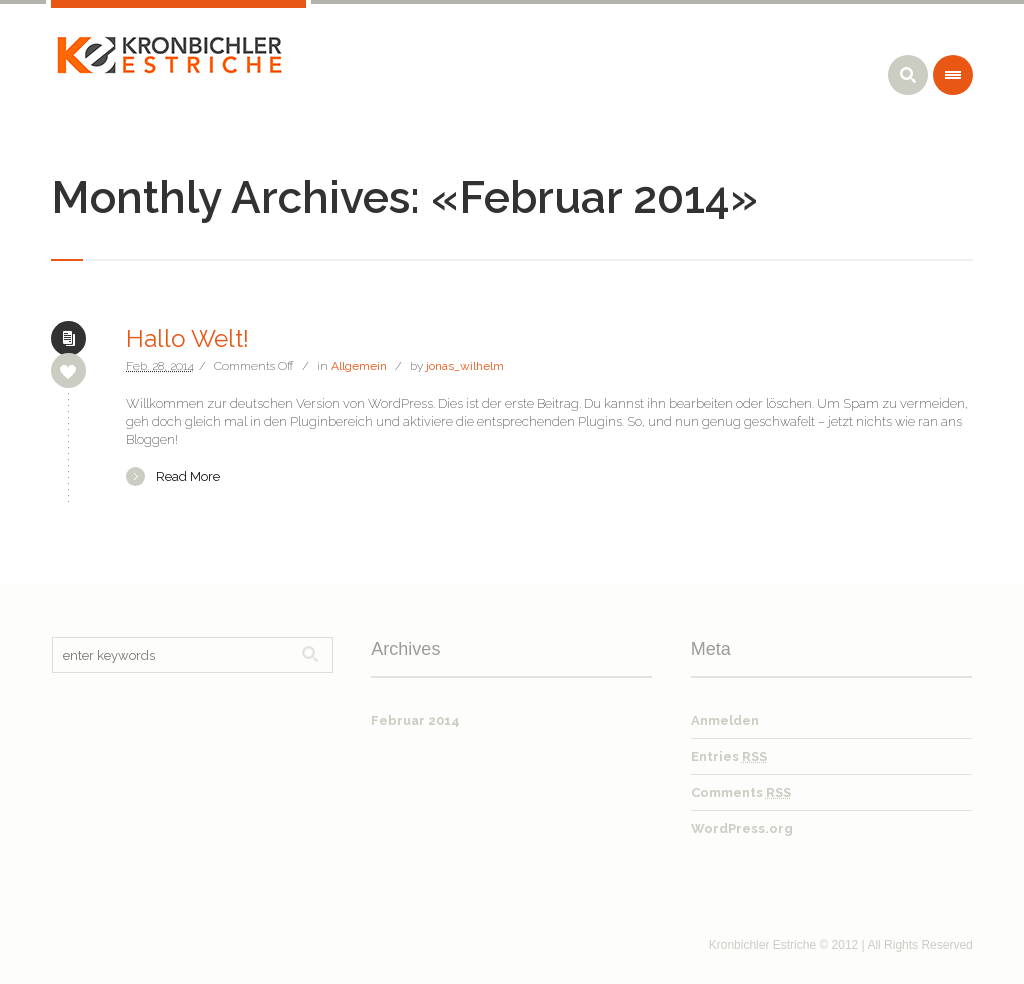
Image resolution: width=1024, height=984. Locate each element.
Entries (729, 756)
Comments (741, 792)
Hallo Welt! (187, 338)
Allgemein (359, 366)
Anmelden (725, 720)
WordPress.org (742, 828)
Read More (188, 476)
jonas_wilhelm (465, 366)
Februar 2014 (415, 720)
